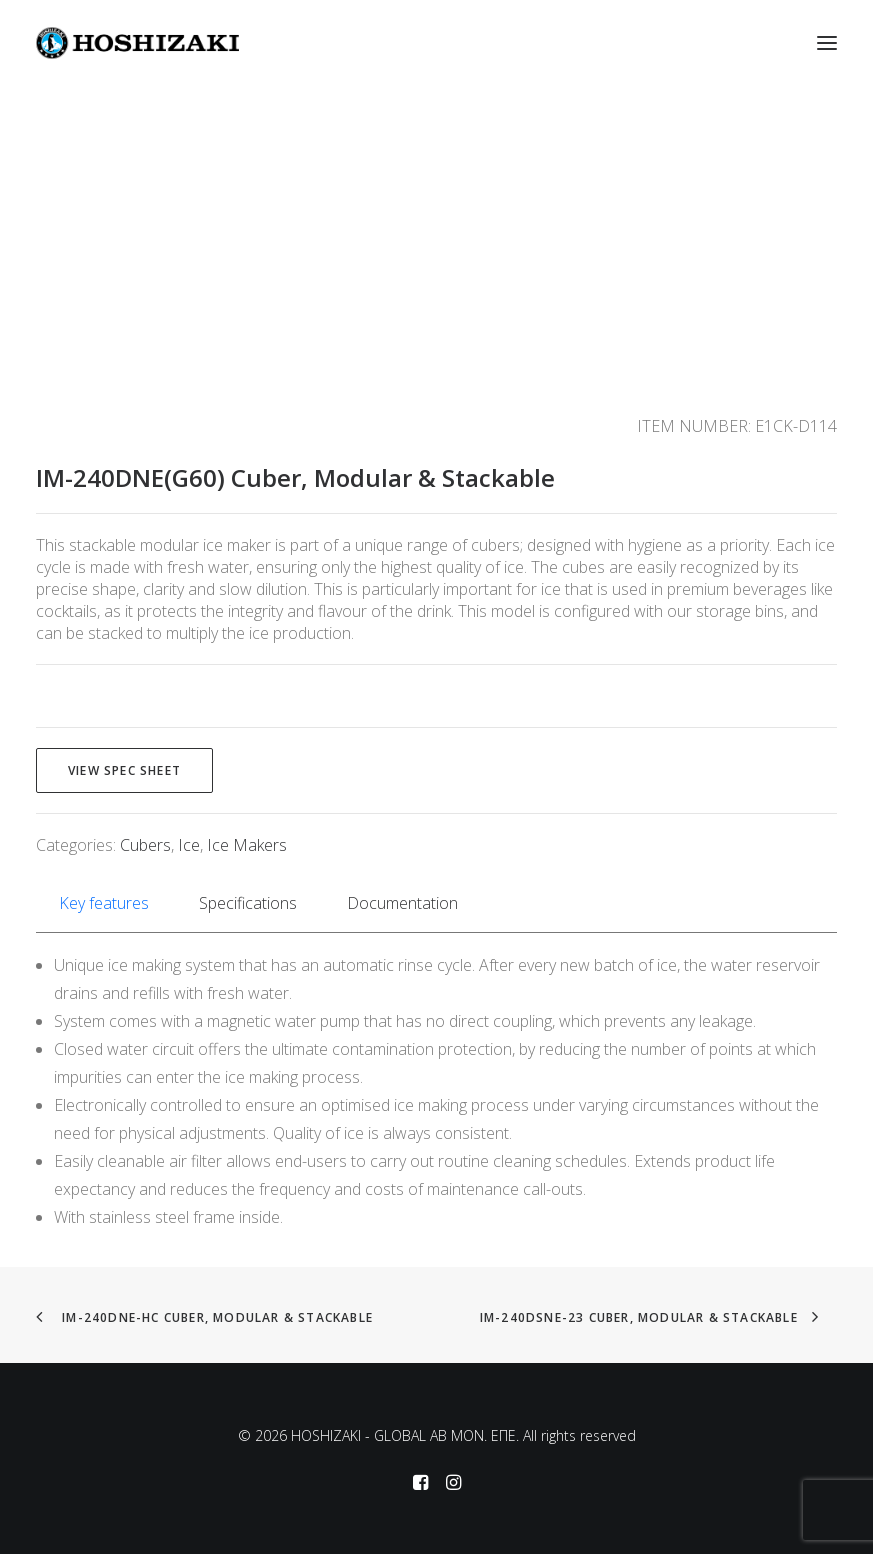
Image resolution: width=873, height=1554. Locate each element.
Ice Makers (247, 845)
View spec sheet (124, 770)
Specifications (248, 903)
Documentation (402, 903)
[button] (827, 43)
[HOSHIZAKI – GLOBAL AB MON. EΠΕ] (137, 43)
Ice (189, 845)
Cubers (145, 845)
